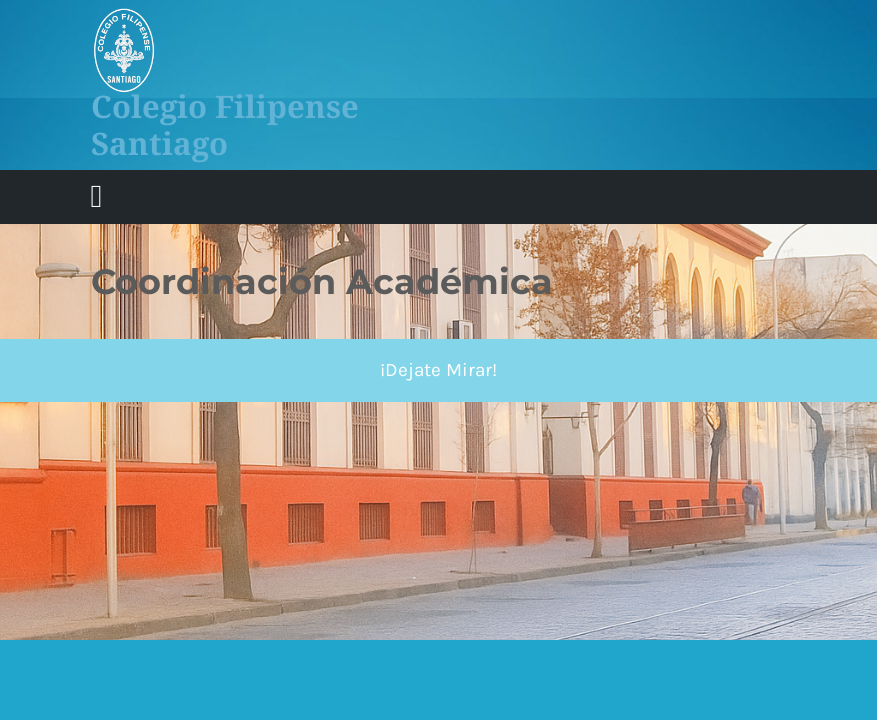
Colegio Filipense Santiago (225, 124)
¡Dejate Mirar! (438, 370)
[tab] (97, 197)
